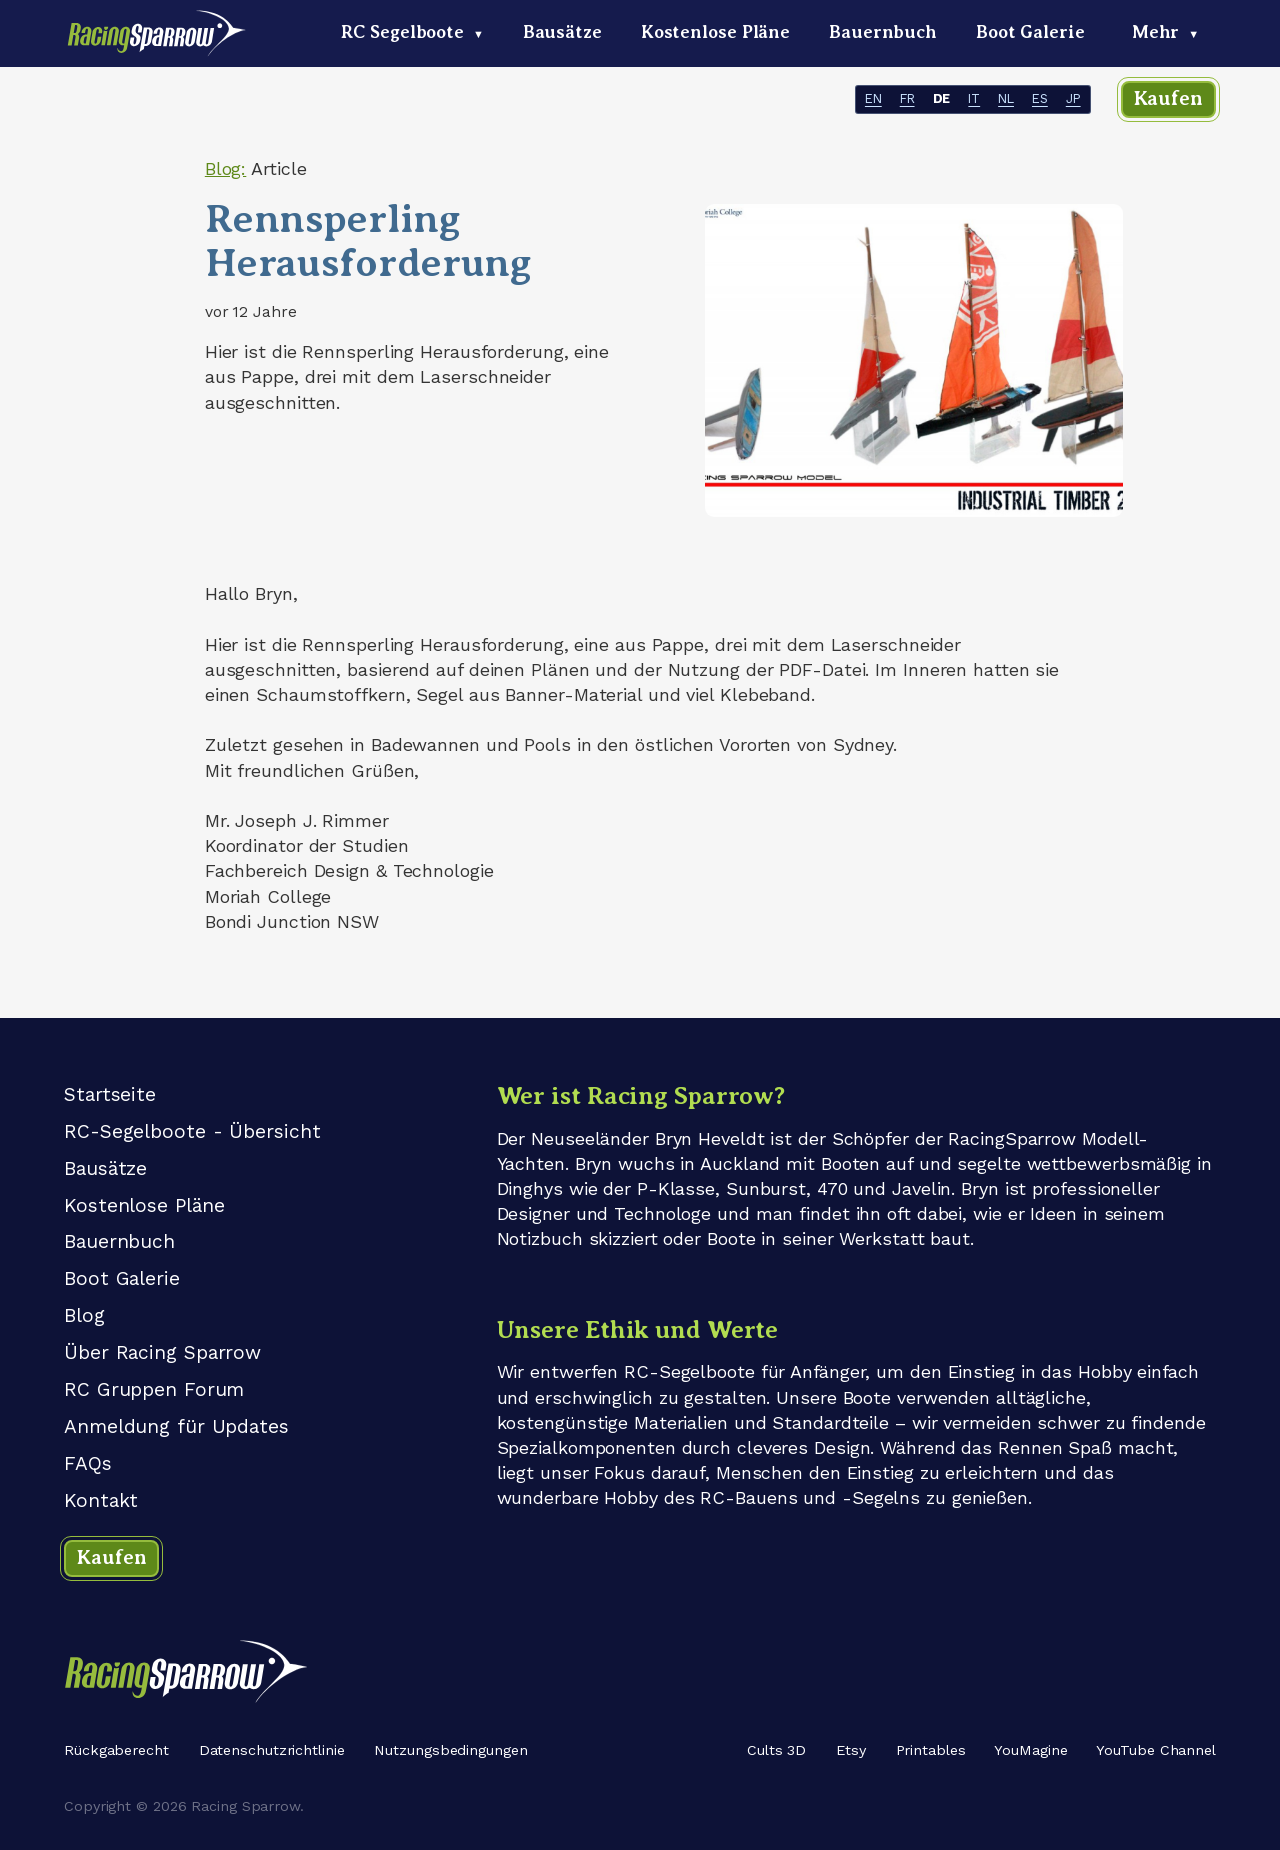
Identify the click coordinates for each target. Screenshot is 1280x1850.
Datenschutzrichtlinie (272, 1750)
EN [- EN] (873, 99)
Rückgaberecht (116, 1750)
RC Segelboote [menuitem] (412, 32)
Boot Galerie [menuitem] (1030, 32)
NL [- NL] (1006, 99)
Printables (931, 1750)
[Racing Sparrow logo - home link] (158, 41)
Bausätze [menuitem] (562, 32)
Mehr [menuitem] (1165, 32)
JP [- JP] (1073, 99)
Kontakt (101, 1500)
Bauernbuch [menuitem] (883, 32)
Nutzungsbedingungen (450, 1750)
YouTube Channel (1156, 1750)
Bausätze (105, 1168)
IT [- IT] (974, 99)
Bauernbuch (119, 1241)
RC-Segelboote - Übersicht (192, 1131)
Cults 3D (776, 1750)
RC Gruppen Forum (154, 1389)
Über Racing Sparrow (162, 1352)
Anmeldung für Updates (176, 1426)
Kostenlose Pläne (144, 1205)
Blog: (226, 168)
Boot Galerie (122, 1278)
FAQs (88, 1463)
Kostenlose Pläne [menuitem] (715, 32)
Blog (84, 1315)
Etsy (851, 1750)
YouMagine (1030, 1750)
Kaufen (1168, 98)
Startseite (110, 1094)
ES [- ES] (1040, 99)
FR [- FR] (907, 99)
